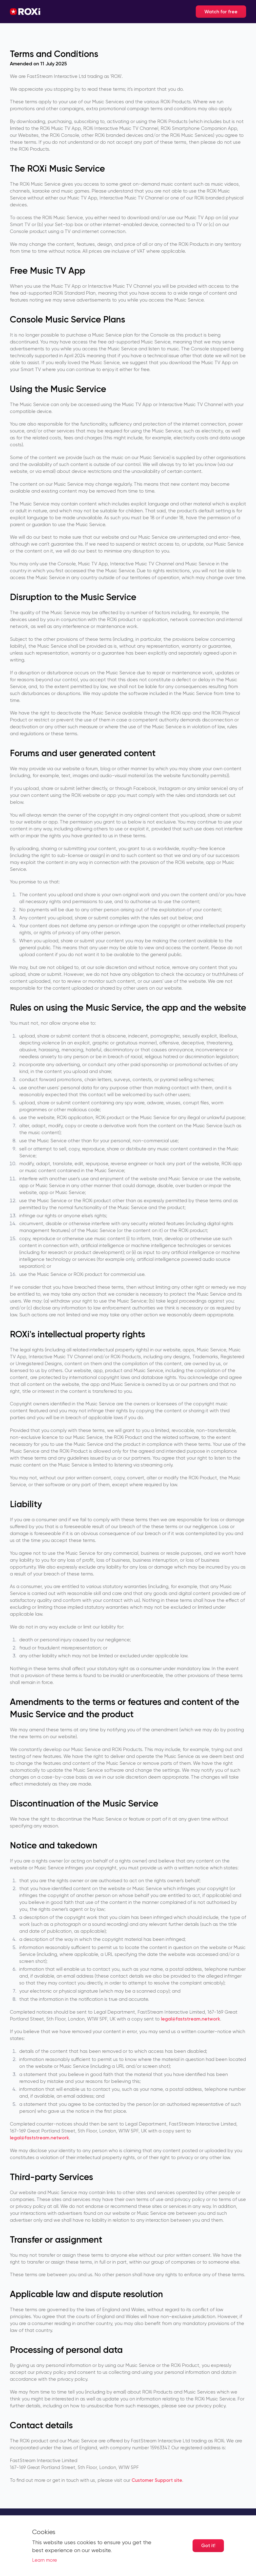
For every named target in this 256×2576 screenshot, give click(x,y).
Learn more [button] (44, 2560)
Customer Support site (157, 2480)
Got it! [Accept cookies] (208, 2545)
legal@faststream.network (190, 2019)
